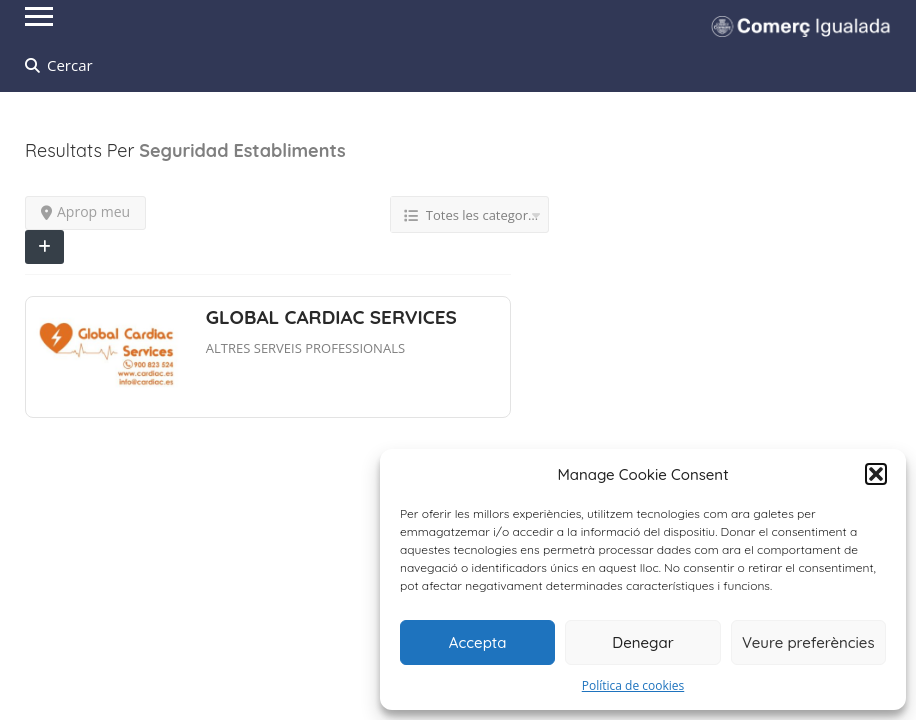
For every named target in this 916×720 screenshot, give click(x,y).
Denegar (642, 642)
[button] (876, 474)
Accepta (478, 642)
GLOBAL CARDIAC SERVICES (331, 317)
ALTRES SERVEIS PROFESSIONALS (305, 348)
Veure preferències (808, 642)
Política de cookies (633, 685)
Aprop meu (85, 211)
